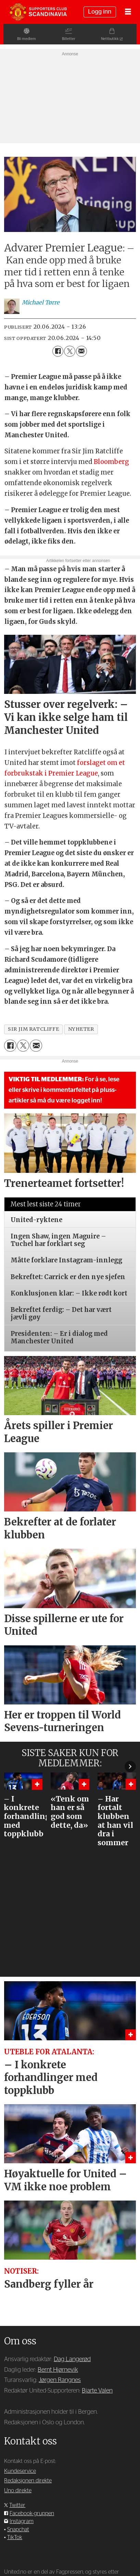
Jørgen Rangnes (60, 2380)
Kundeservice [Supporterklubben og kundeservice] (20, 2471)
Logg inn (99, 12)
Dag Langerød (72, 2359)
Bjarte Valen (97, 2390)
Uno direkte (17, 2490)
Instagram (22, 2521)
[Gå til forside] (38, 12)
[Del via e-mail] (81, 351)
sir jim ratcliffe (33, 1029)
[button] (130, 1766)
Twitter (17, 2505)
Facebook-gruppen (32, 2513)
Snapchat (18, 2529)
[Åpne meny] (128, 11)
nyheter (81, 1029)
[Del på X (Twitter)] (69, 351)
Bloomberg (111, 462)
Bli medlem (23, 39)
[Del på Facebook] (57, 351)
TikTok (14, 2537)
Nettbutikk (113, 39)
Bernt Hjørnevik (58, 2370)
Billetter (68, 39)
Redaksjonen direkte (28, 2480)
